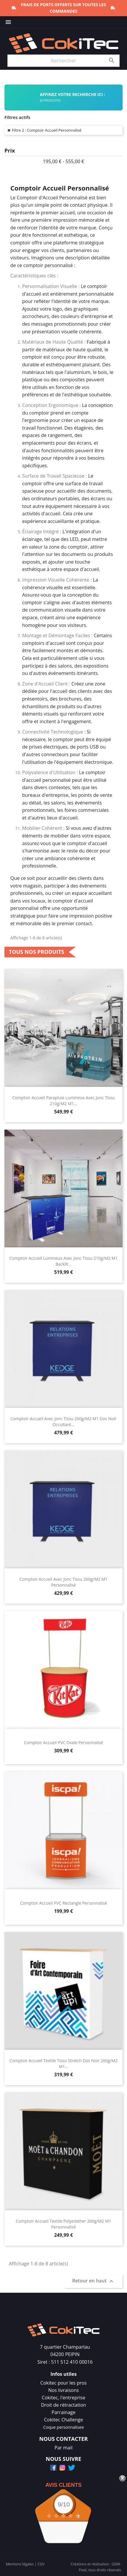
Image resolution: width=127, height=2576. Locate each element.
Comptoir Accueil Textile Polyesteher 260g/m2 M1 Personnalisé (63, 2224)
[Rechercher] (63, 60)
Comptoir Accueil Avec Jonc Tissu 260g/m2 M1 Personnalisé (63, 1582)
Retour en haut (93, 2281)
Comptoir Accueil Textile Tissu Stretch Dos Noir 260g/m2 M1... (63, 2063)
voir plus (66, 2540)
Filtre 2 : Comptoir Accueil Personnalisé (47, 130)
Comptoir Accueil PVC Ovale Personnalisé (63, 1742)
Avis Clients (63, 2485)
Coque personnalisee (63, 2427)
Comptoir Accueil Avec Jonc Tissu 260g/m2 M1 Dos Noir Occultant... (64, 1421)
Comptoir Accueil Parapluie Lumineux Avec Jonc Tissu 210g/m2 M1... (63, 1100)
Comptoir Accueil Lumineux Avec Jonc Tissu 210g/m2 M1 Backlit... (63, 1261)
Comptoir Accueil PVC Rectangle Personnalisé (63, 1903)
